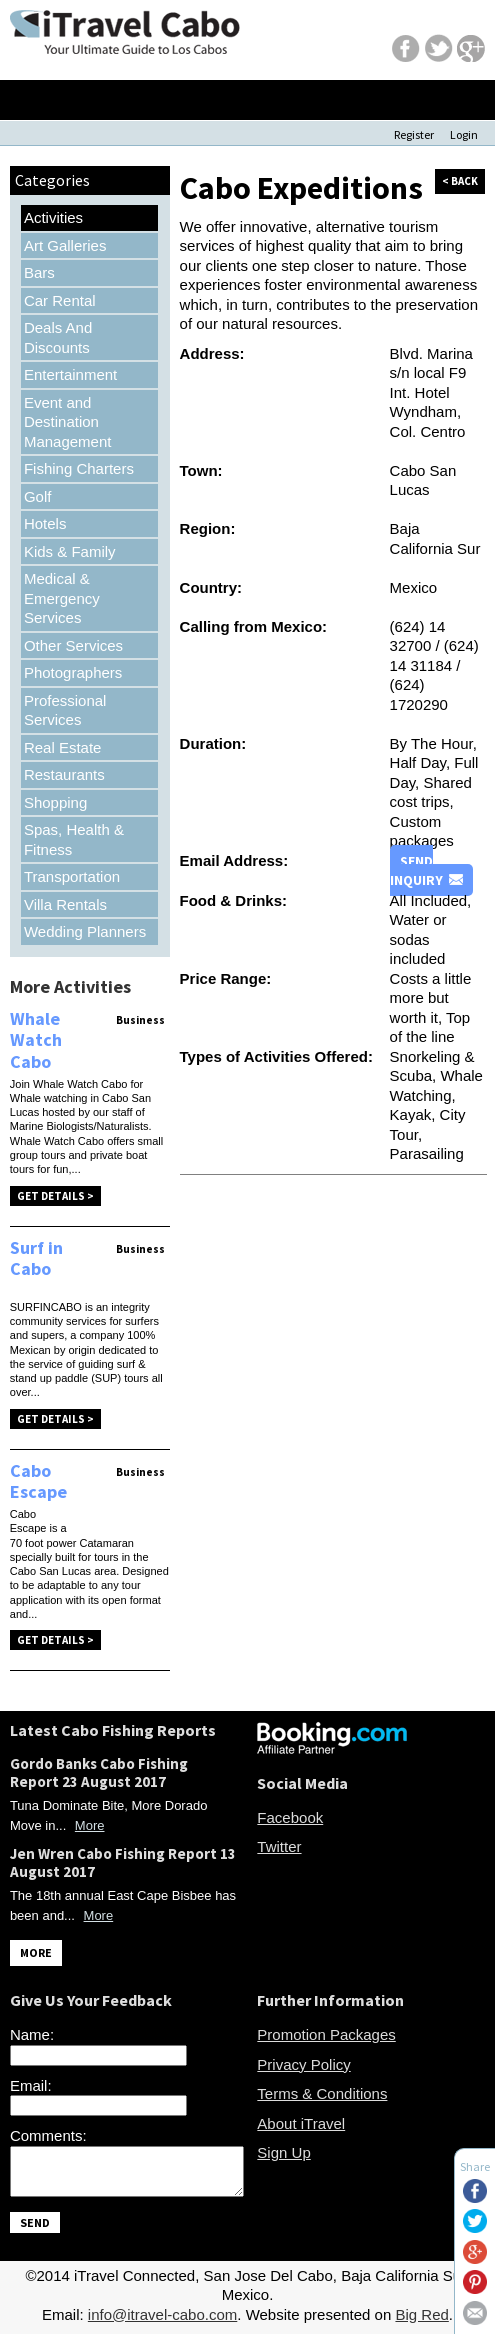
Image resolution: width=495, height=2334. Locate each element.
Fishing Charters (79, 468)
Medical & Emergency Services (62, 598)
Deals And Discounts (58, 337)
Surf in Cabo (36, 1258)
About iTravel (301, 2123)
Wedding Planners (85, 931)
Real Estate (63, 747)
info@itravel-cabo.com (162, 2314)
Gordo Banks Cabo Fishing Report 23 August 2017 (99, 1772)
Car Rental (60, 300)
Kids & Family (70, 551)
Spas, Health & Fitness (74, 839)
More (90, 1825)
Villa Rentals (65, 904)
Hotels (45, 523)
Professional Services (65, 710)
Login (464, 134)
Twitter (279, 1846)
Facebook (290, 1817)
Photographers (73, 672)
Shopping (55, 802)
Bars (39, 272)
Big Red (421, 2314)
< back (460, 181)
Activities (53, 217)
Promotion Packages (326, 2034)
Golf (38, 496)
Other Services (73, 645)
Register (414, 134)
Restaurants (64, 774)
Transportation (72, 876)
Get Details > (55, 1196)
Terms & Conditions (322, 2093)
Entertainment (70, 374)
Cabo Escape (38, 1481)
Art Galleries (65, 245)
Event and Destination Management (68, 422)
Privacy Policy (303, 2064)
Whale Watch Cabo (36, 1040)
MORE (36, 1952)
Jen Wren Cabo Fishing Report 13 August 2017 (123, 1862)
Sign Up (283, 2152)
